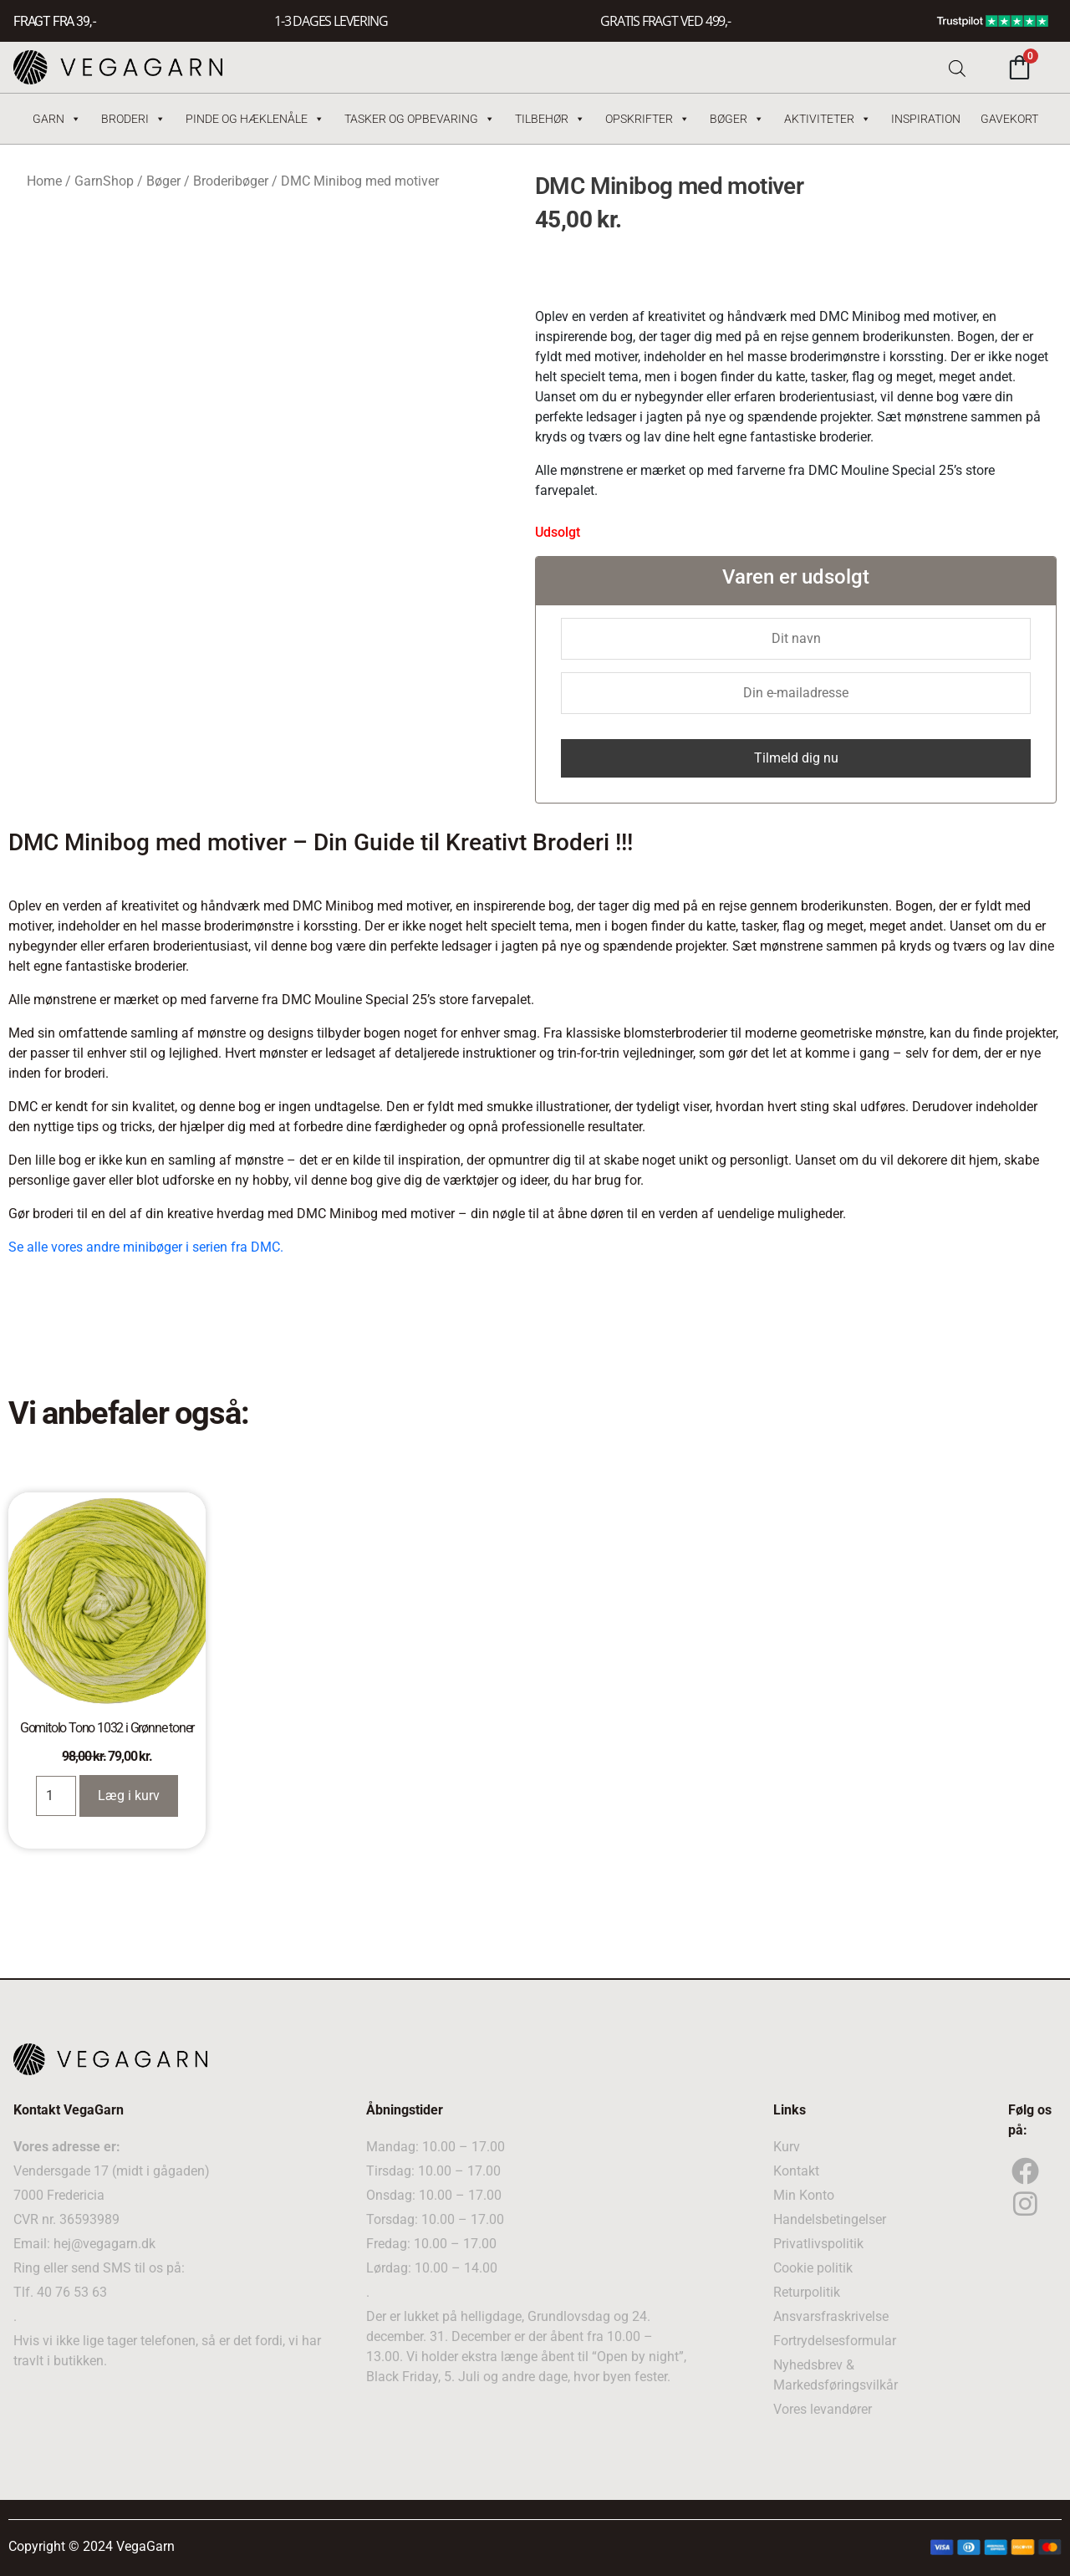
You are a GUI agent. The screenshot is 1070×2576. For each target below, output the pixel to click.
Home (44, 181)
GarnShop (104, 181)
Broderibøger (230, 181)
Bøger (737, 119)
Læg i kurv (129, 1795)
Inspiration (925, 118)
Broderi (133, 119)
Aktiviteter (827, 119)
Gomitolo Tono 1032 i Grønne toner (107, 1728)
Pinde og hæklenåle (255, 119)
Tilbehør (550, 119)
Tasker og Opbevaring (419, 119)
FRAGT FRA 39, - (54, 21)
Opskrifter (647, 119)
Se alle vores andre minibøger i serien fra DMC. (145, 1247)
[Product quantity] (55, 1796)
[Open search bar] (957, 67)
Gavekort (1009, 118)
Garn (57, 119)
